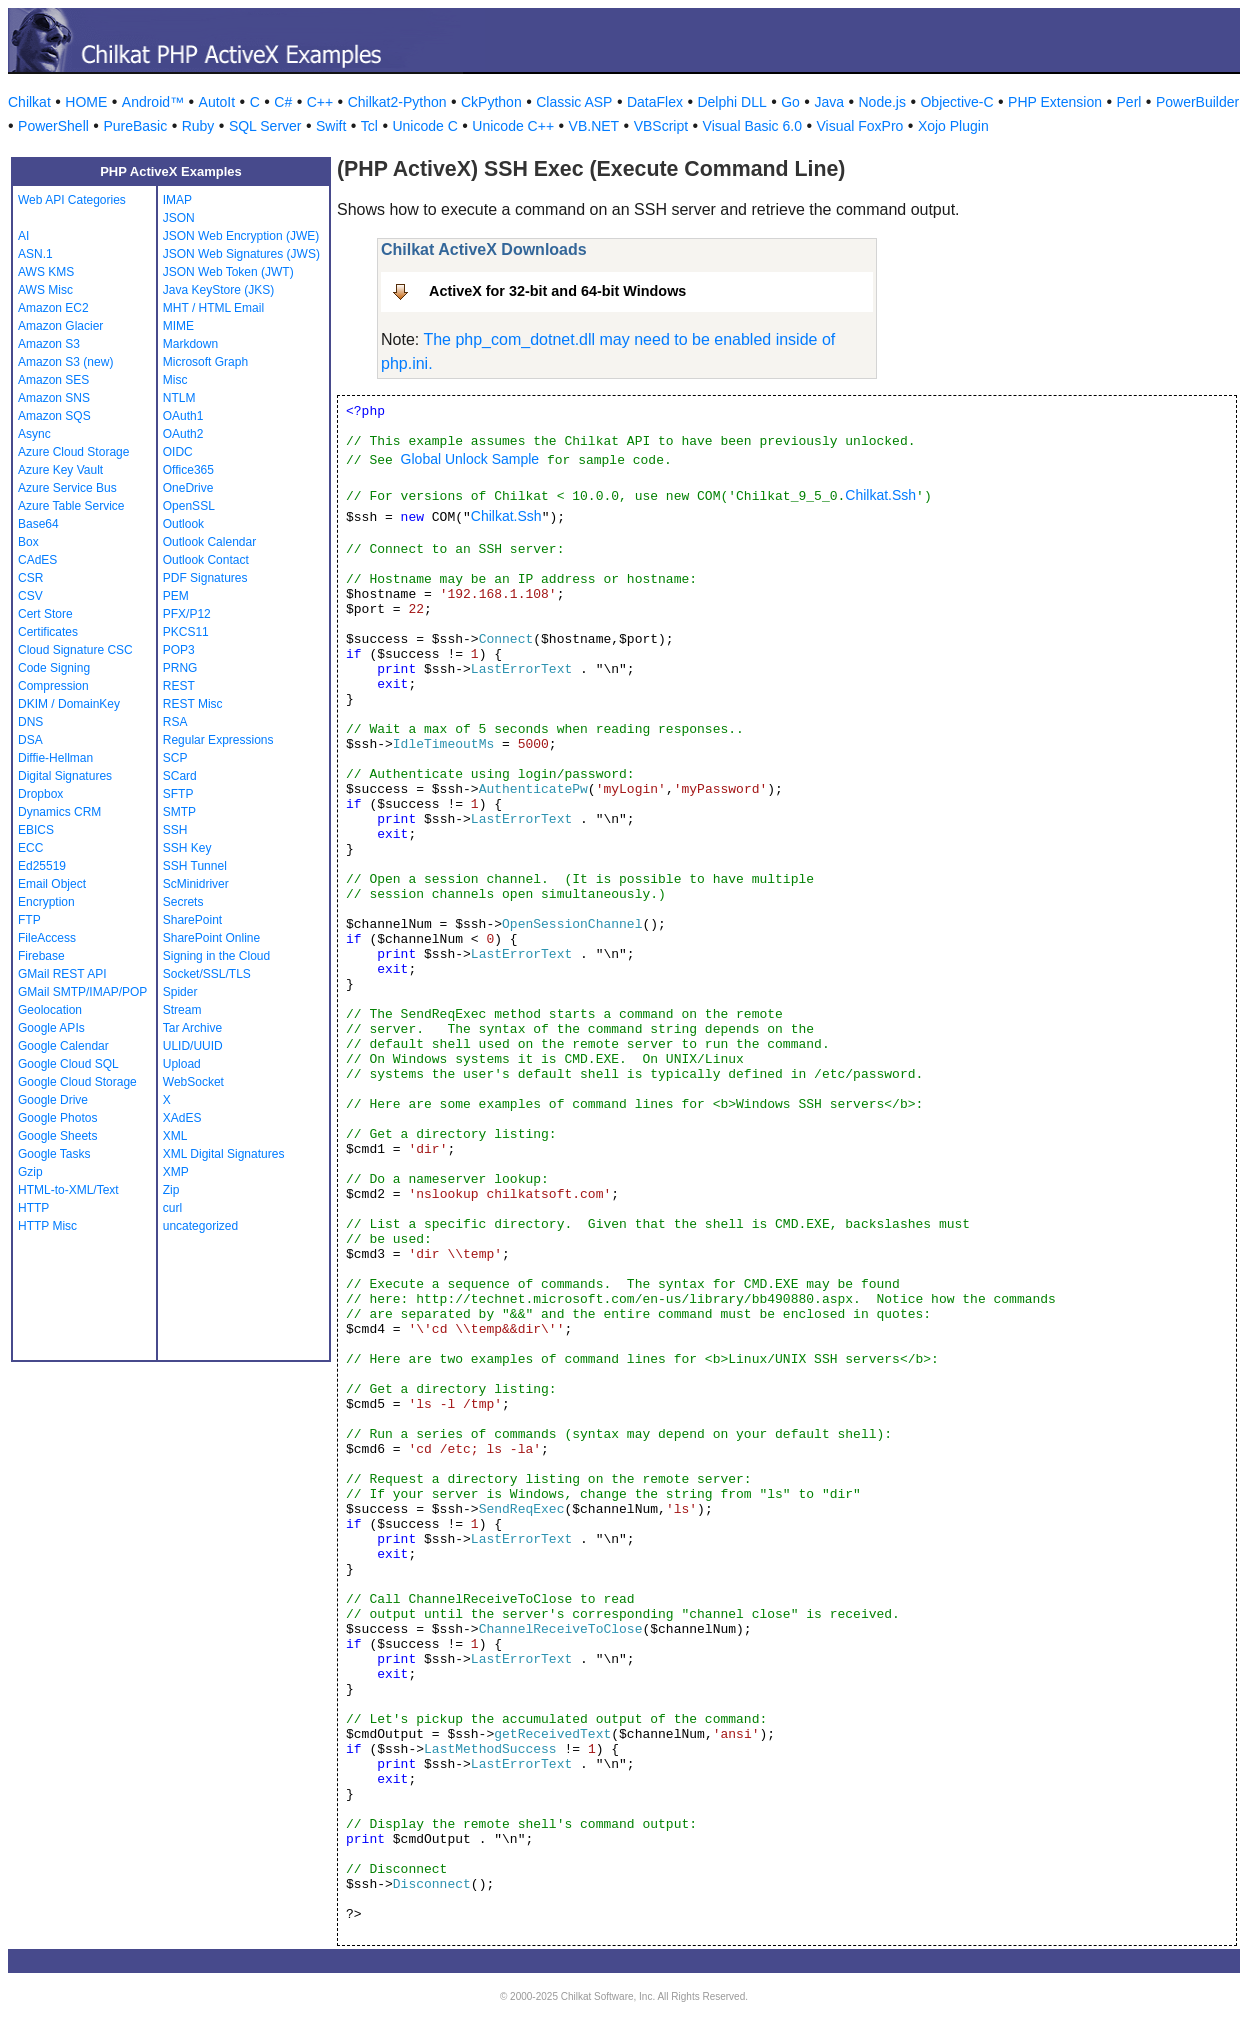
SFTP (178, 794)
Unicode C (424, 126)
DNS (30, 722)
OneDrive (188, 488)
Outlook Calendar (209, 542)
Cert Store (45, 614)
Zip (171, 1190)
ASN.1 (35, 254)
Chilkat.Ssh (880, 495)
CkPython (491, 102)
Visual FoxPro (859, 126)
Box (28, 542)
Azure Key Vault (60, 470)
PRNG (180, 668)
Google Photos (57, 1118)
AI (23, 236)
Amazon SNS (54, 398)
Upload (182, 1064)
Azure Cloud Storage (73, 452)
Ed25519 (42, 866)
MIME (178, 326)
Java (829, 102)
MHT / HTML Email (213, 308)
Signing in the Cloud (216, 956)
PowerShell (53, 126)
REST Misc (193, 704)
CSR (30, 578)
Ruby (198, 126)
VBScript (661, 126)
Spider (180, 992)
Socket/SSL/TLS (207, 974)
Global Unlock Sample (470, 459)
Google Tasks (54, 1154)
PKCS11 (186, 632)
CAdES (37, 560)
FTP (29, 920)
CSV (30, 596)
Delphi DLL (731, 102)
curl (172, 1208)
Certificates (48, 632)
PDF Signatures (205, 578)
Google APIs (51, 1028)
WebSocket (193, 1082)
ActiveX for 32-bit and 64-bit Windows (557, 291)
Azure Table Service (71, 506)
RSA (175, 722)
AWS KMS (46, 272)
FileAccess (47, 938)
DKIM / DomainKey (69, 704)
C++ (320, 102)
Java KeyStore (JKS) (218, 290)
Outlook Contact (206, 560)
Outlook (183, 524)
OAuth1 (183, 416)
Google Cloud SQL (68, 1064)
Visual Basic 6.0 (752, 126)
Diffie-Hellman (55, 758)
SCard (180, 776)
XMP (176, 1172)
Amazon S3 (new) (65, 362)
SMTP (179, 812)
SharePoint (192, 920)
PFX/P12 (187, 614)
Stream (182, 1010)
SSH (175, 830)
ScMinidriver (196, 884)
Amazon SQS (54, 416)
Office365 (188, 470)
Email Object (52, 884)
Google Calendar (63, 1046)
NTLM (179, 398)
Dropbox (40, 794)
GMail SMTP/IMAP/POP (82, 992)
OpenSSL (189, 506)
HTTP (33, 1208)
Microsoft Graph (205, 362)
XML (175, 1136)
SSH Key (187, 848)
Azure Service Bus (67, 488)
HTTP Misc (47, 1226)
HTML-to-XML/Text (68, 1190)
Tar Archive (192, 1028)
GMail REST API (62, 974)
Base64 (38, 524)
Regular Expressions (218, 740)
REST (179, 686)
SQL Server (265, 126)
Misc (175, 380)
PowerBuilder (1197, 102)
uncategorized (200, 1226)
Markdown (190, 344)
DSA (30, 740)
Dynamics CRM (59, 812)
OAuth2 (183, 434)
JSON (179, 218)
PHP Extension (1055, 102)
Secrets (183, 902)
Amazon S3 (49, 344)
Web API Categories (72, 200)
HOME (86, 102)
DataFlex (655, 102)
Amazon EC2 (53, 308)
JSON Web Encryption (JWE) (241, 236)
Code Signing (54, 668)
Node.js (882, 102)
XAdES (182, 1118)
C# (283, 102)
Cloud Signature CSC (75, 650)
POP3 (179, 650)
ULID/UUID (193, 1046)
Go (790, 102)
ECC (30, 848)
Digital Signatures (65, 776)
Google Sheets (57, 1136)
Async (34, 434)
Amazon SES (53, 380)
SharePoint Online (211, 938)
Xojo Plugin (953, 126)
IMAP (177, 200)
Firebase (41, 956)
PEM (176, 596)
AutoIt (217, 102)
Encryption (46, 902)
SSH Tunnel (195, 866)
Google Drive (53, 1100)
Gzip (30, 1172)
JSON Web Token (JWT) (228, 272)
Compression (53, 686)
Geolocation (50, 1010)
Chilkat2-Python (397, 102)
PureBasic (135, 126)
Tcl (369, 126)
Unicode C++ (513, 126)
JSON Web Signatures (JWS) (241, 254)
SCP (175, 758)
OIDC (178, 452)
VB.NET (594, 126)
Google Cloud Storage (77, 1082)
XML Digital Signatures (224, 1154)
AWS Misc (45, 290)
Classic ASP (574, 102)
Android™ (153, 102)
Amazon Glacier (60, 326)
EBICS (36, 830)
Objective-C (956, 102)
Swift (331, 126)
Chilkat (29, 102)
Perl (1129, 102)
